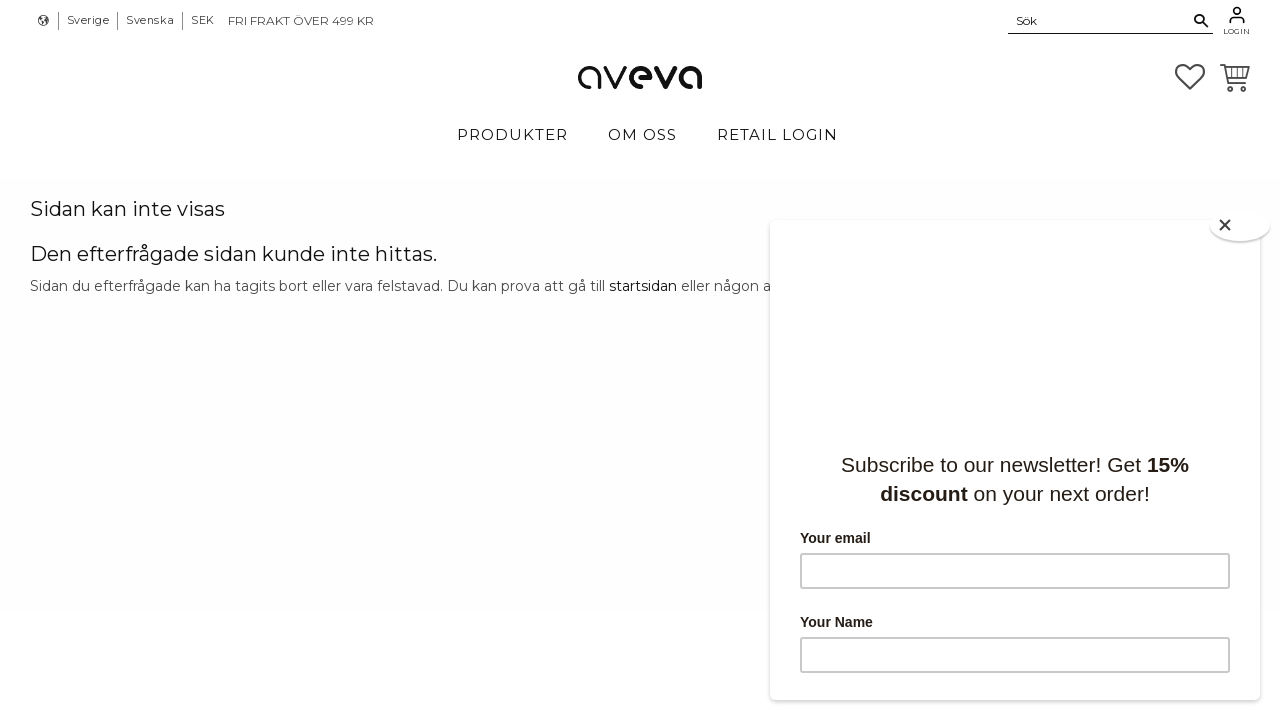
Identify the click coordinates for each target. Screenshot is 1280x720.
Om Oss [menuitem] (642, 134)
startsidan (643, 286)
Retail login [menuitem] (777, 134)
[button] (1190, 77)
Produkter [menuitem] (512, 134)
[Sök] (1201, 21)
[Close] (1240, 225)
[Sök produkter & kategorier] (1099, 20)
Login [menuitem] (1236, 31)
